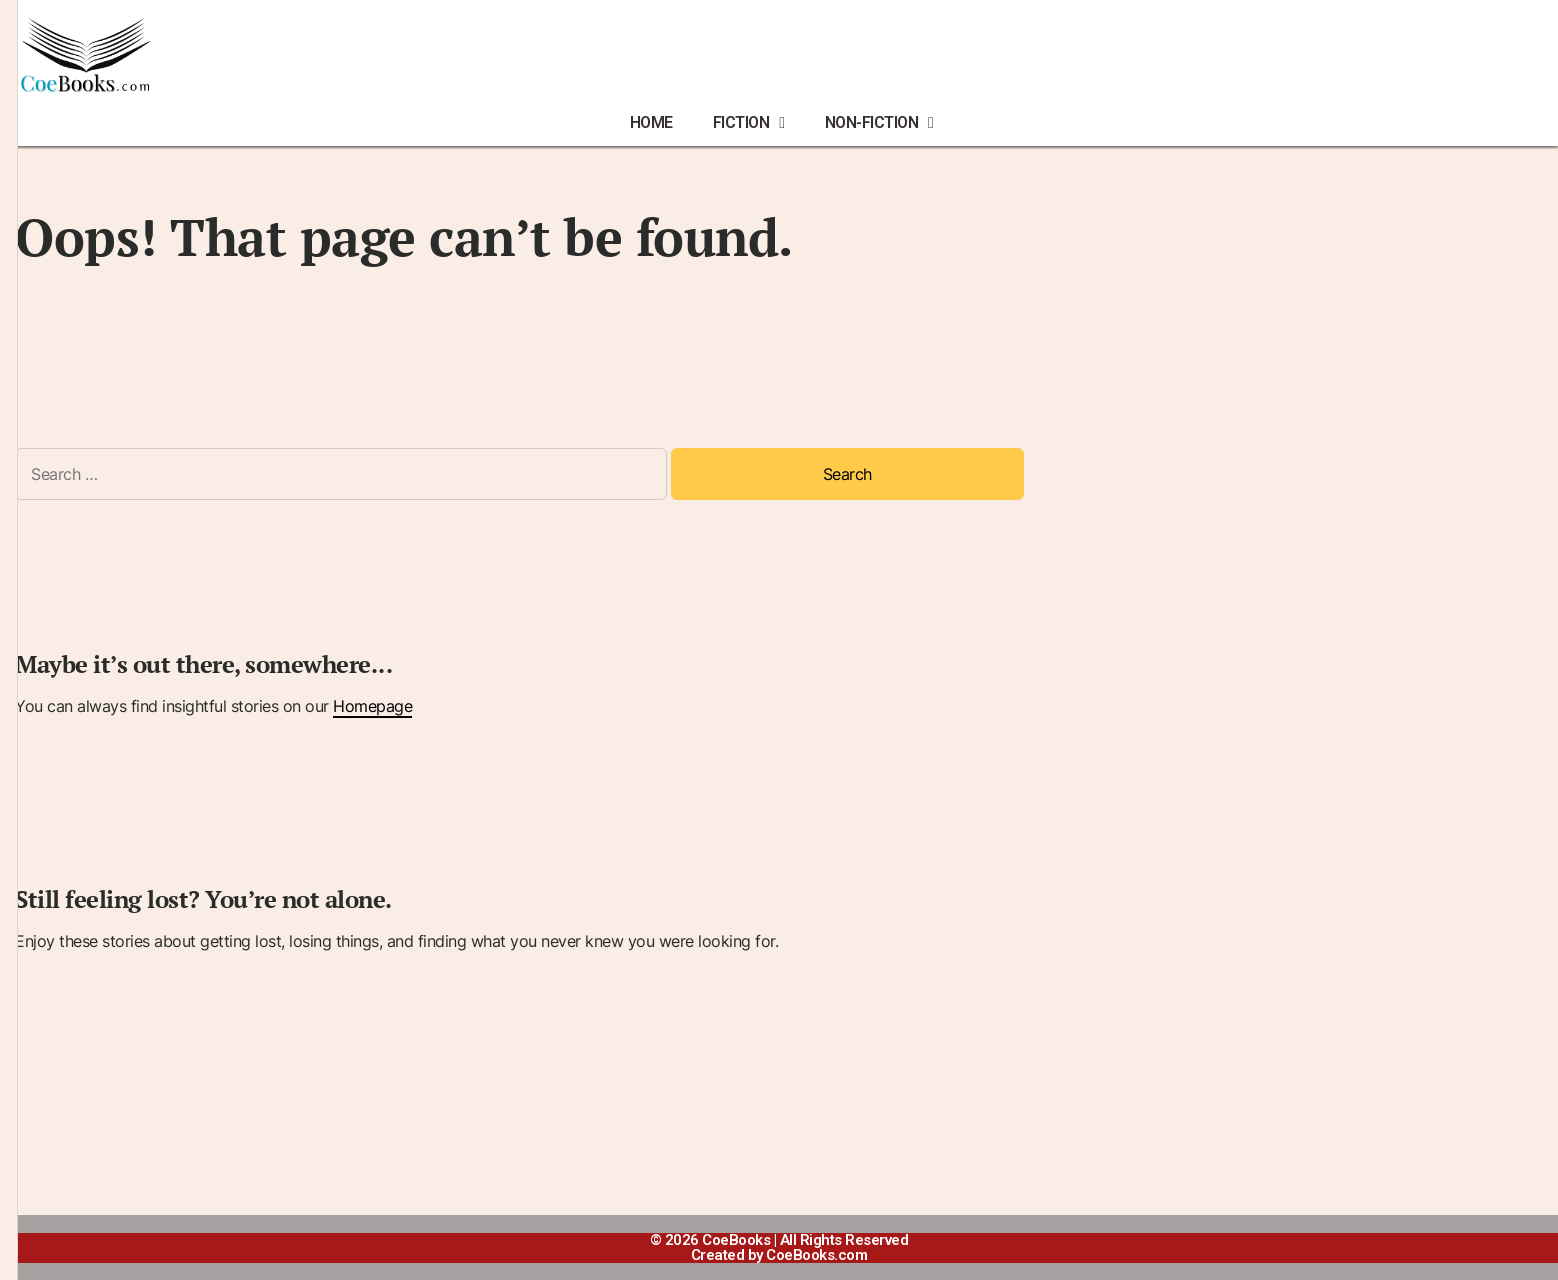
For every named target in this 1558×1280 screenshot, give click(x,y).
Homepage (372, 706)
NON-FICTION (879, 123)
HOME (651, 122)
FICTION (749, 123)
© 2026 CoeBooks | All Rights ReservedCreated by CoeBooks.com (779, 1247)
